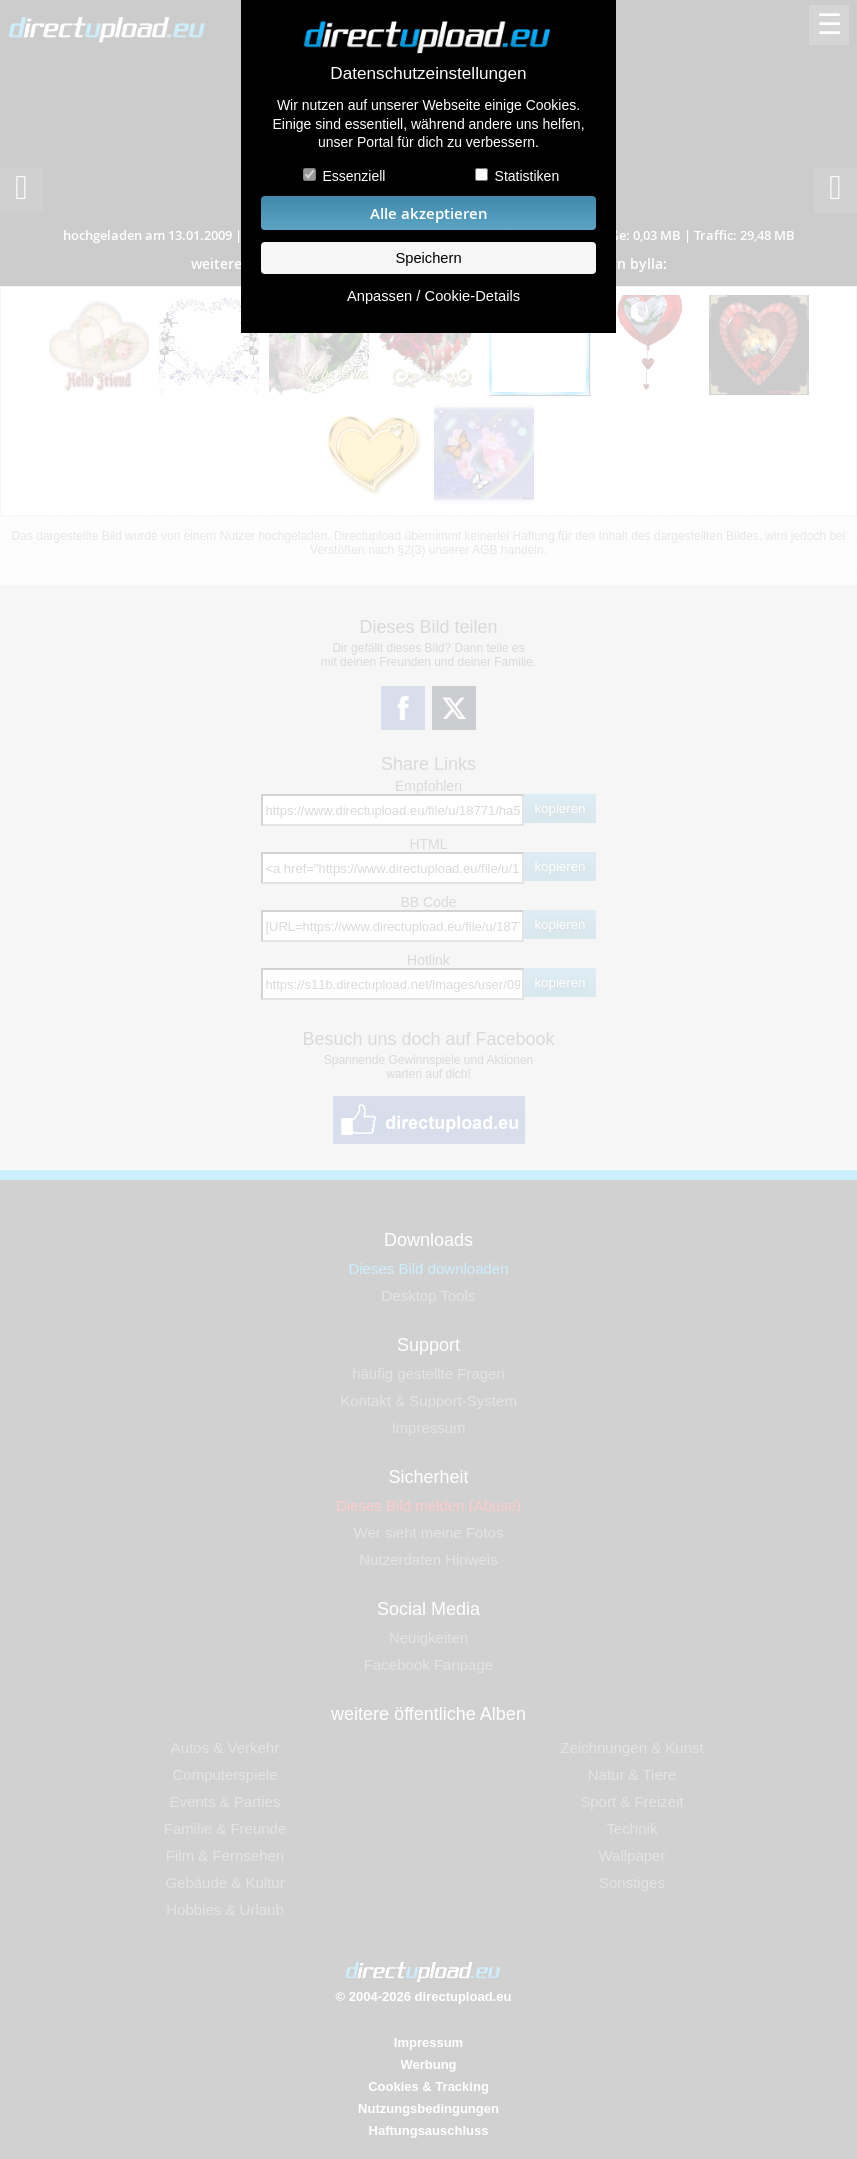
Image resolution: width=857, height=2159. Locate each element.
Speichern (428, 258)
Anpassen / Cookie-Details (433, 296)
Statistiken (527, 176)
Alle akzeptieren (429, 213)
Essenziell (353, 176)
